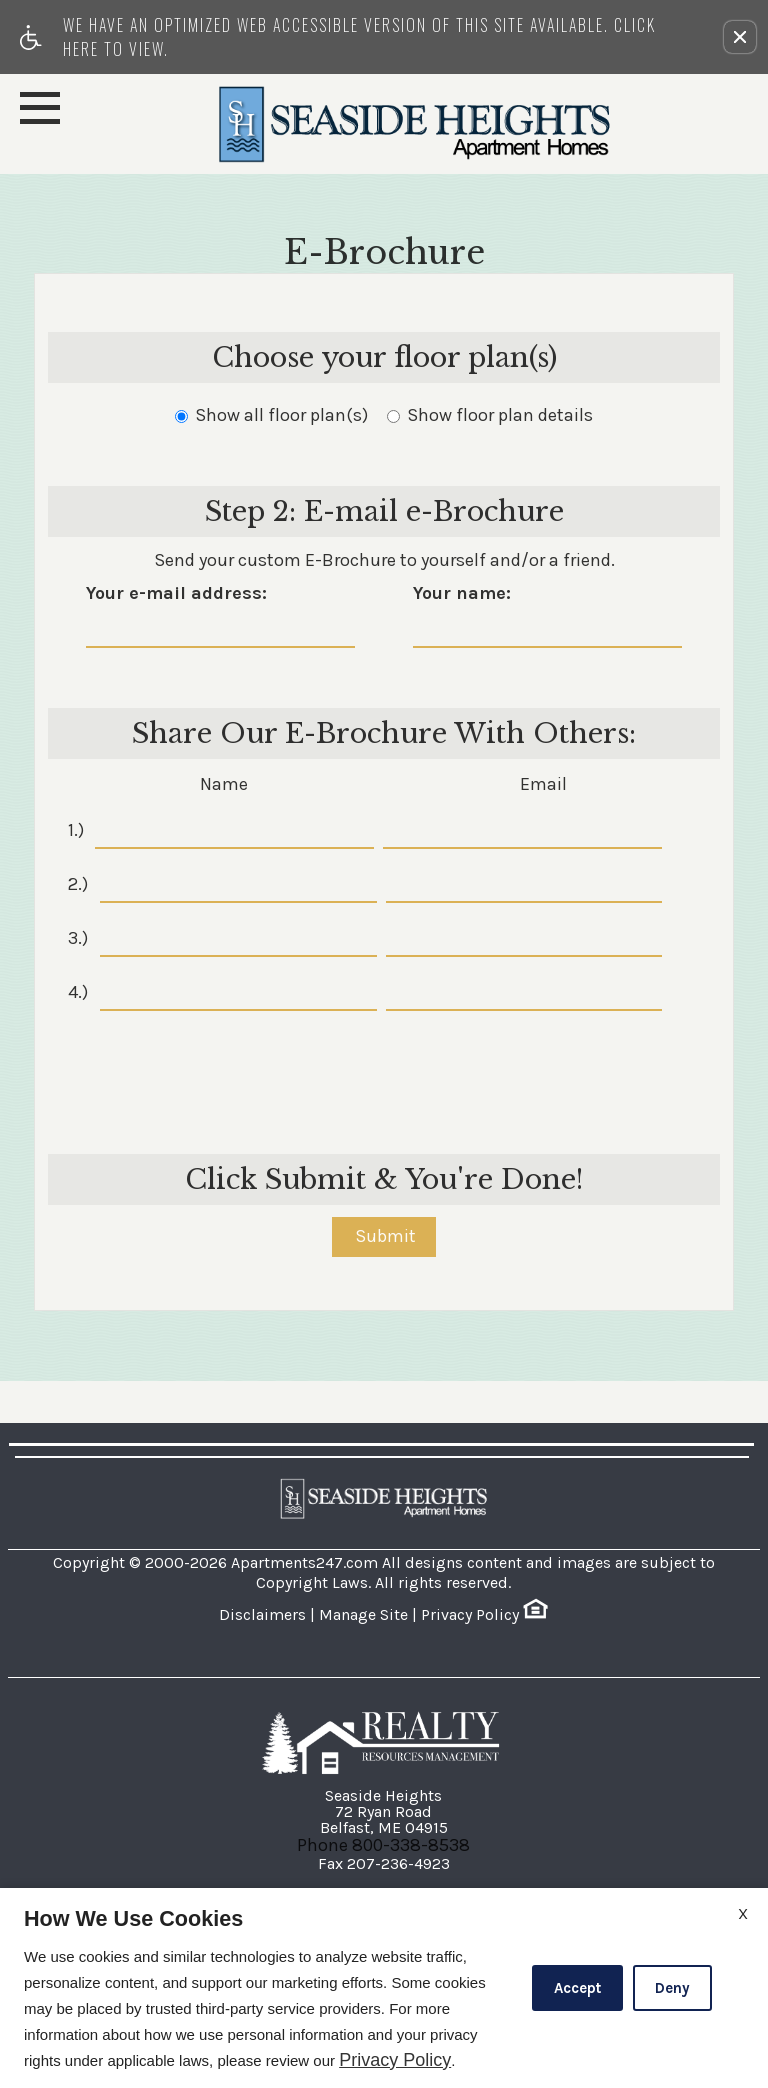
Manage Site (363, 1614)
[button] (740, 37)
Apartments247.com (304, 1562)
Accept (577, 1988)
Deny (672, 1988)
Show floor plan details (490, 416)
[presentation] (386, 1070)
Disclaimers (262, 1614)
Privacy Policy (470, 1614)
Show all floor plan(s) (271, 416)
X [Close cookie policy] (743, 1913)
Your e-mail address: (176, 594)
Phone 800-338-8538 (383, 1845)
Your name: (462, 594)
